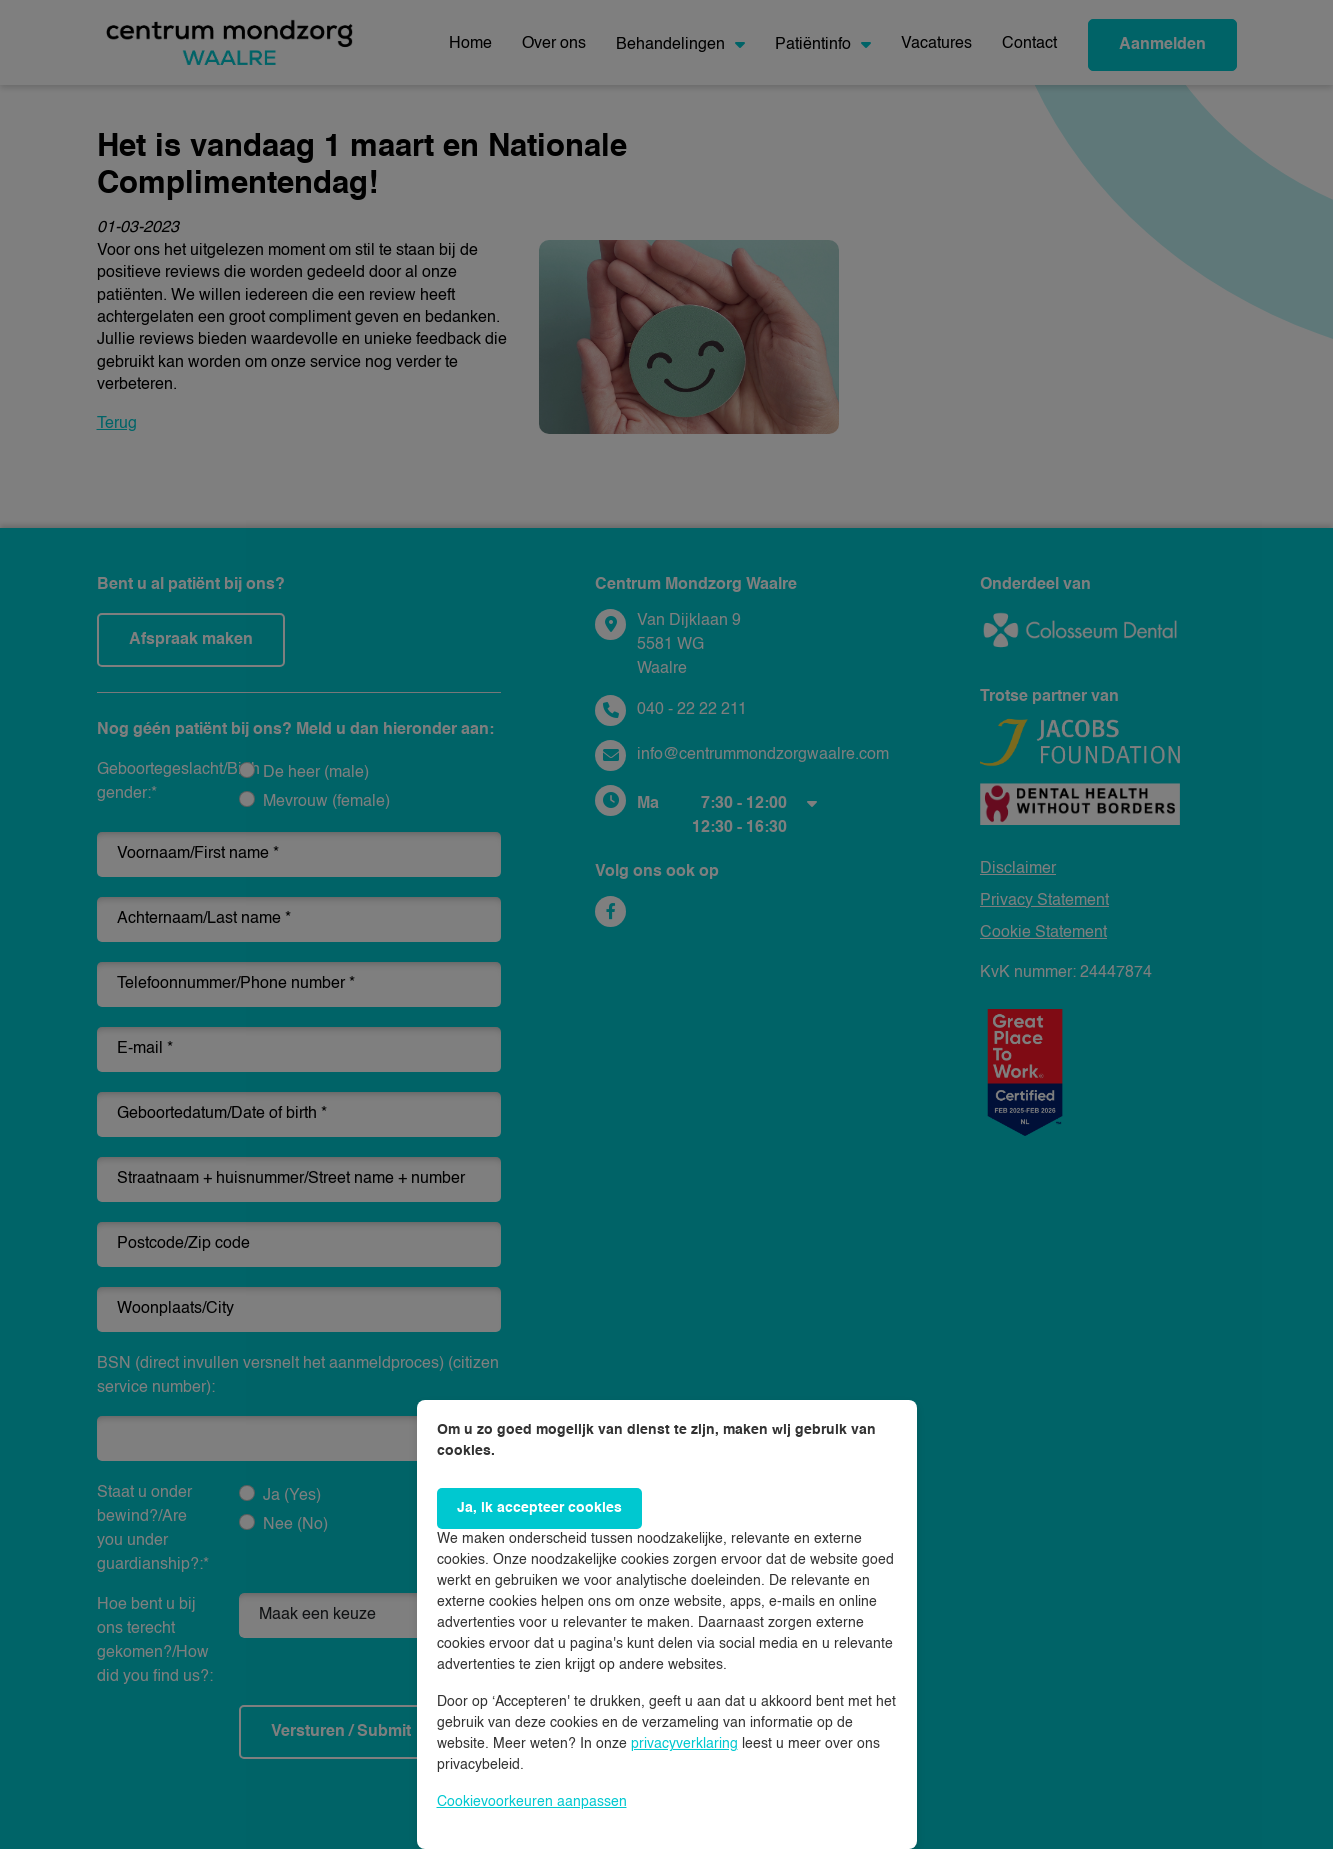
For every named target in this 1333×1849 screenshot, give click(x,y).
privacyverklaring (684, 1744)
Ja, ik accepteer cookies (539, 1508)
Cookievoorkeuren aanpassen (532, 1802)
